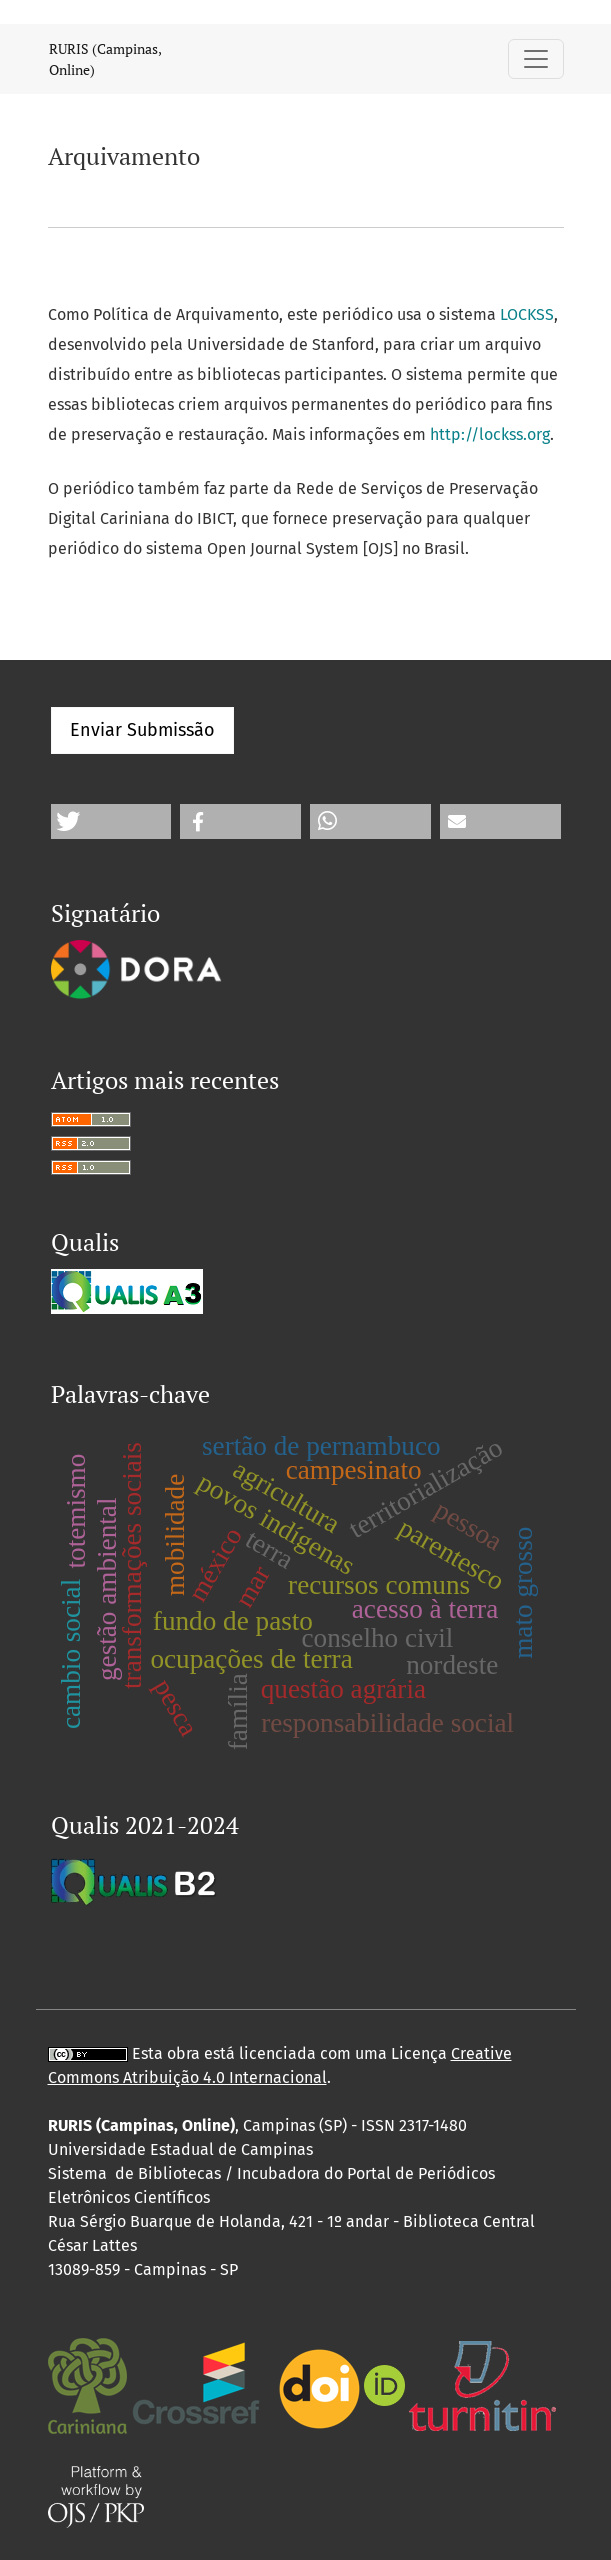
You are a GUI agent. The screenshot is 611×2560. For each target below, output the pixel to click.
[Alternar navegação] (536, 59)
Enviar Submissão (142, 730)
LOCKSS (527, 314)
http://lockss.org (490, 434)
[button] (111, 821)
